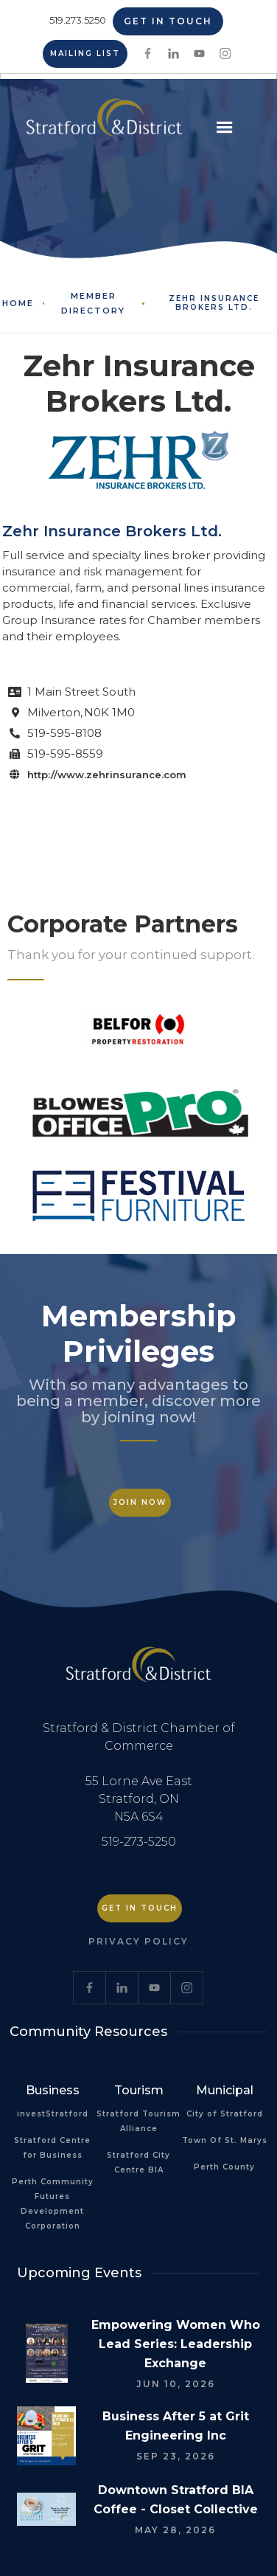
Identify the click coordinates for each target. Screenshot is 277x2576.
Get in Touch (168, 21)
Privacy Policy (138, 1941)
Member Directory (93, 303)
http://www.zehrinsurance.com (106, 774)
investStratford (52, 2114)
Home (18, 303)
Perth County (224, 2167)
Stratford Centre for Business (52, 2148)
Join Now (139, 1502)
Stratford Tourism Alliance (138, 2121)
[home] (100, 122)
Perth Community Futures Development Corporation (53, 2204)
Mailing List (85, 53)
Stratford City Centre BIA (138, 2162)
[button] (224, 127)
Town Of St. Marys (224, 2140)
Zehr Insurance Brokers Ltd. (214, 303)
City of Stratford (224, 2114)
